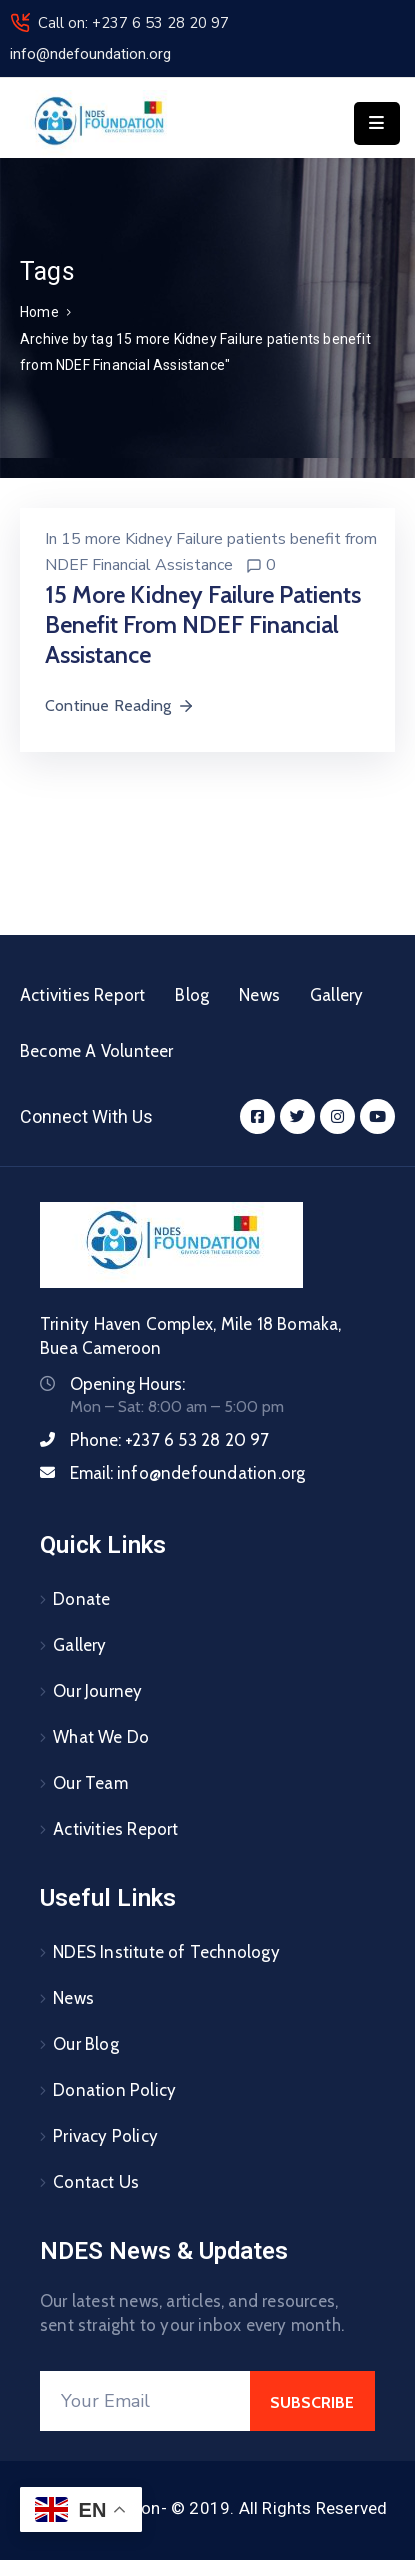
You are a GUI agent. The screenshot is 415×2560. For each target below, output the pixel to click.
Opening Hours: (127, 1384)
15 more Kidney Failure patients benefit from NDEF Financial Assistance (203, 624)
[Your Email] (145, 2401)
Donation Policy (114, 2090)
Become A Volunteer (97, 1051)
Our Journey (97, 1691)
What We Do (101, 1737)
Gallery (336, 995)
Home (39, 312)
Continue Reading (120, 705)
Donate (81, 1599)
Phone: (170, 1440)
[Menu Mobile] (377, 123)
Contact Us (96, 2182)
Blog (192, 995)
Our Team (90, 1783)
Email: (187, 1473)
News (259, 995)
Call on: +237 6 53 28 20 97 (133, 23)
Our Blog (86, 2044)
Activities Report (82, 995)
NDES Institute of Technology (166, 1952)
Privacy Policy (105, 2136)
